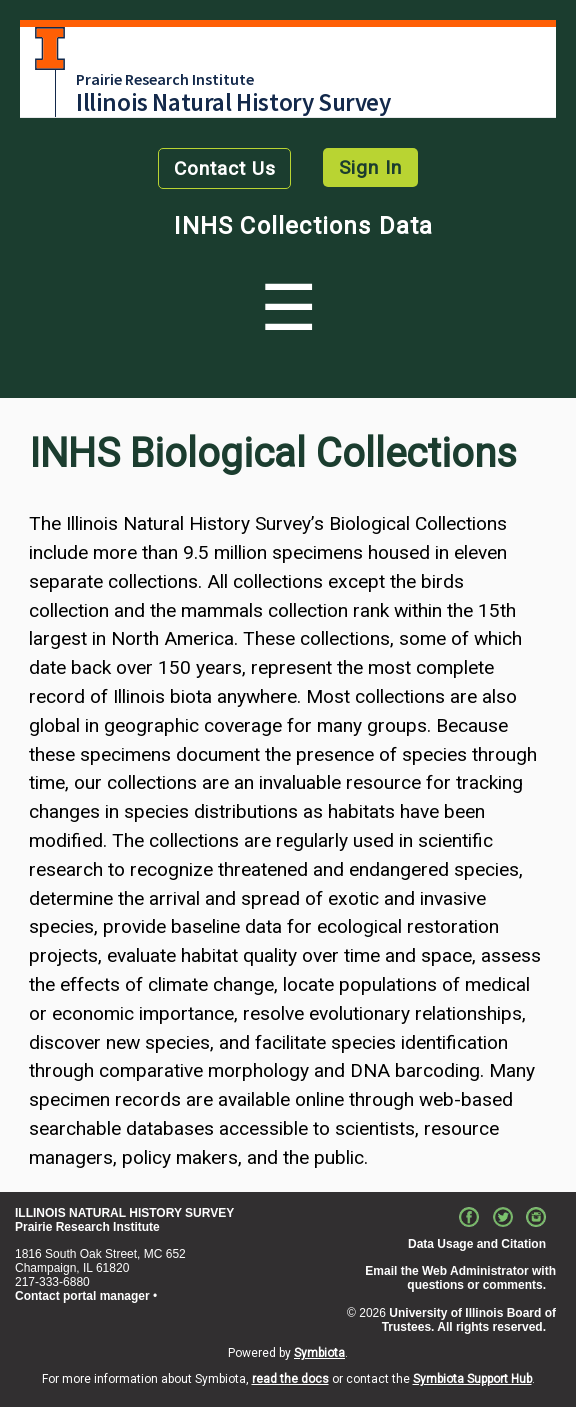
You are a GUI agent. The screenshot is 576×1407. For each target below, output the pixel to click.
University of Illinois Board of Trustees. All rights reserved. (469, 1320)
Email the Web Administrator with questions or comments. (460, 1278)
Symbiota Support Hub (472, 1379)
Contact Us (225, 168)
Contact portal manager (82, 1296)
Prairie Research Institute (165, 79)
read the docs (290, 1379)
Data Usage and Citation (477, 1244)
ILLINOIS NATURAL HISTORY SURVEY (124, 1213)
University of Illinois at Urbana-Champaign (50, 48)
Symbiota (319, 1353)
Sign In (370, 167)
